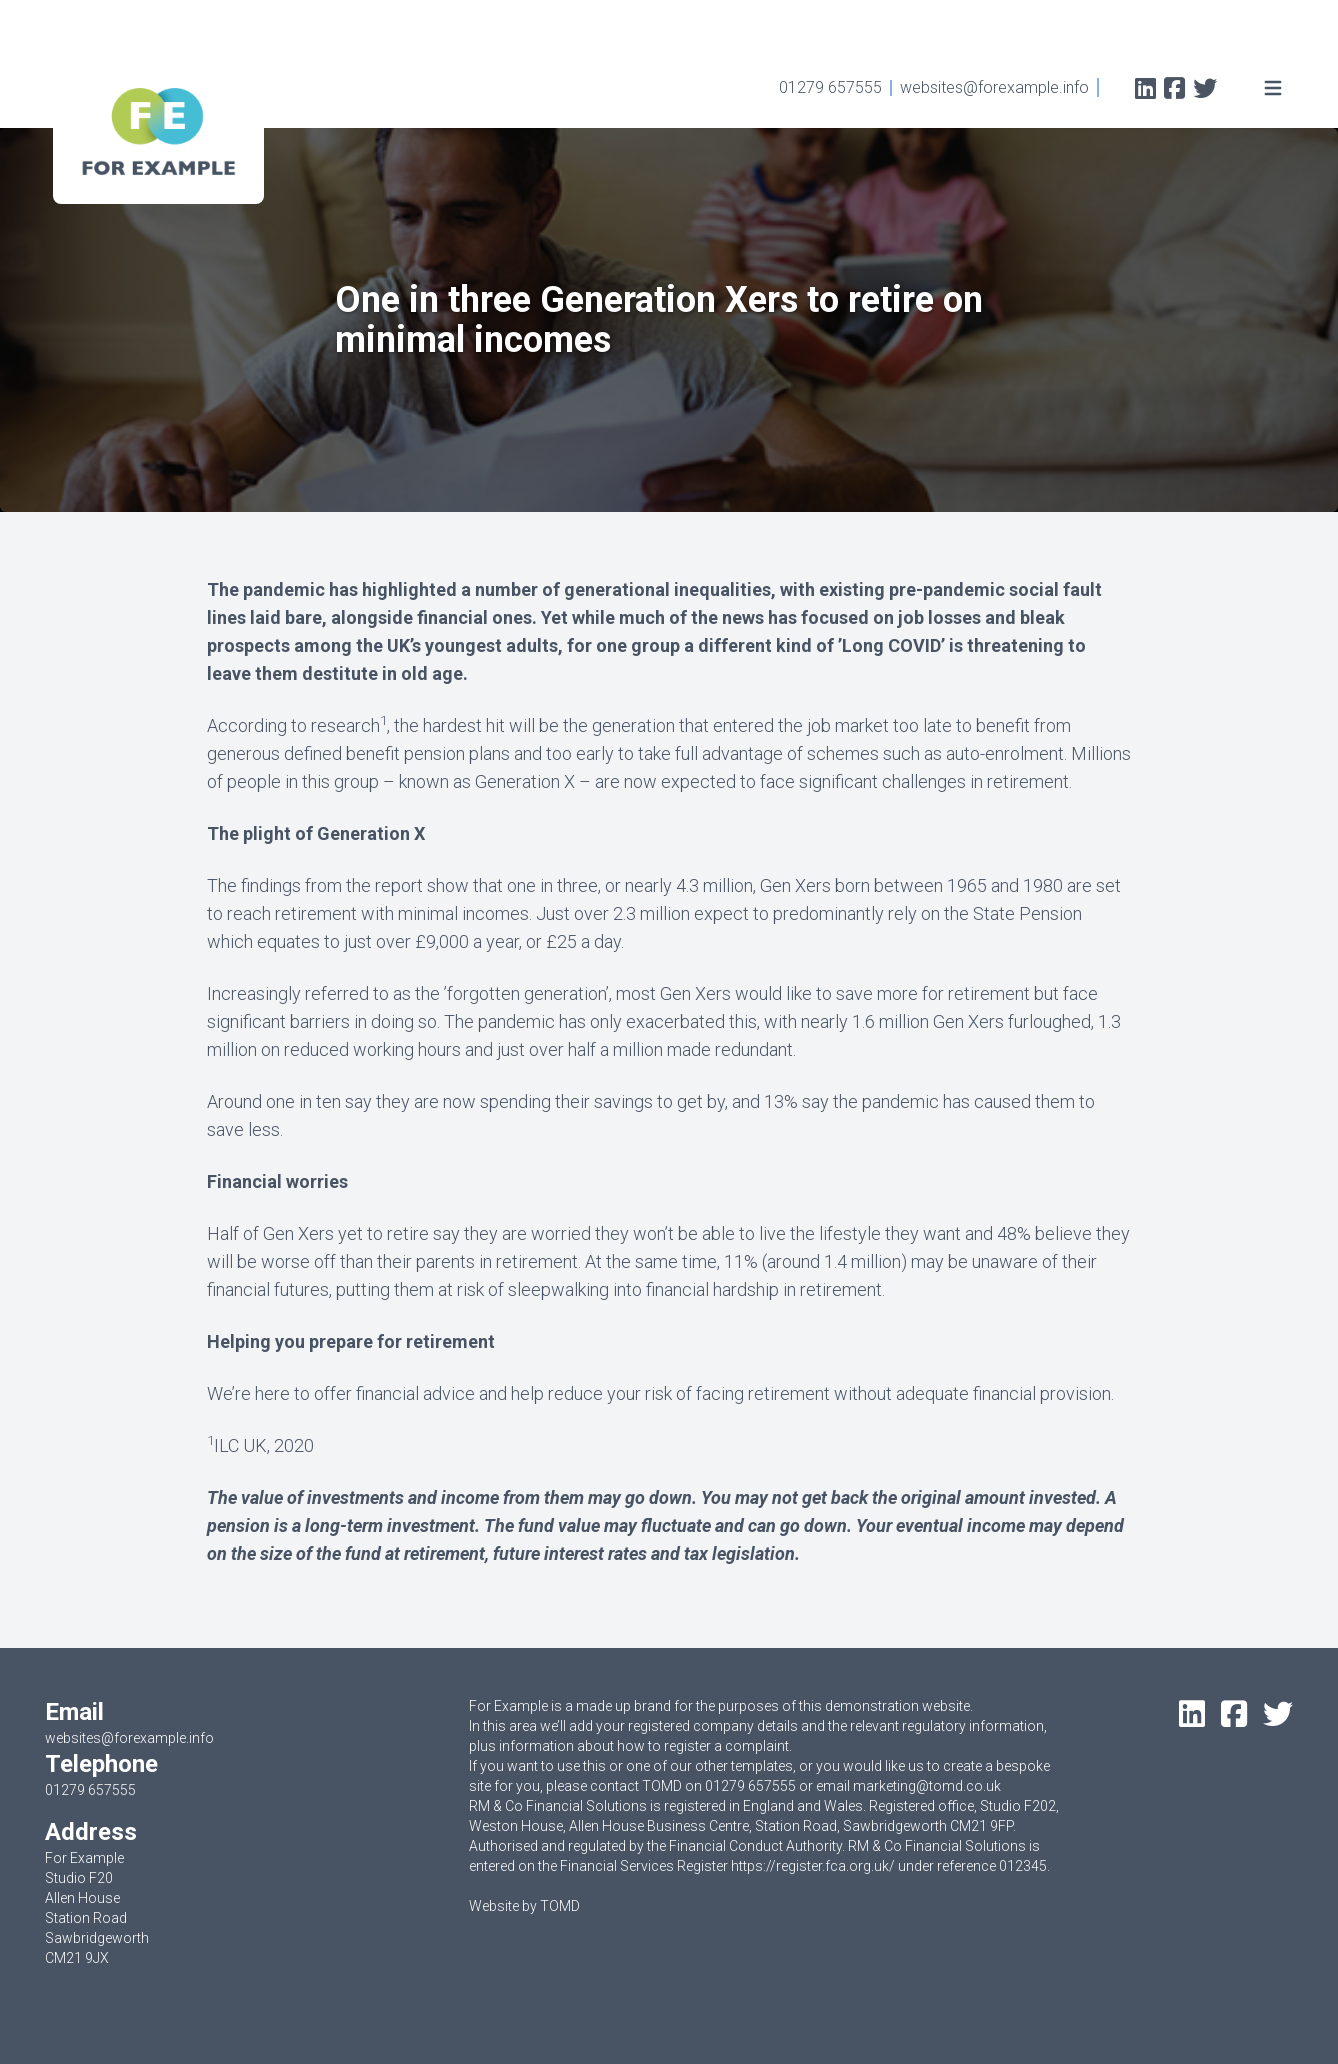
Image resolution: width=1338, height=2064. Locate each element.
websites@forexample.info (994, 87)
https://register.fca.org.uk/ (813, 1866)
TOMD (560, 1906)
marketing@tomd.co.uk (927, 1786)
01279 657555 (830, 87)
